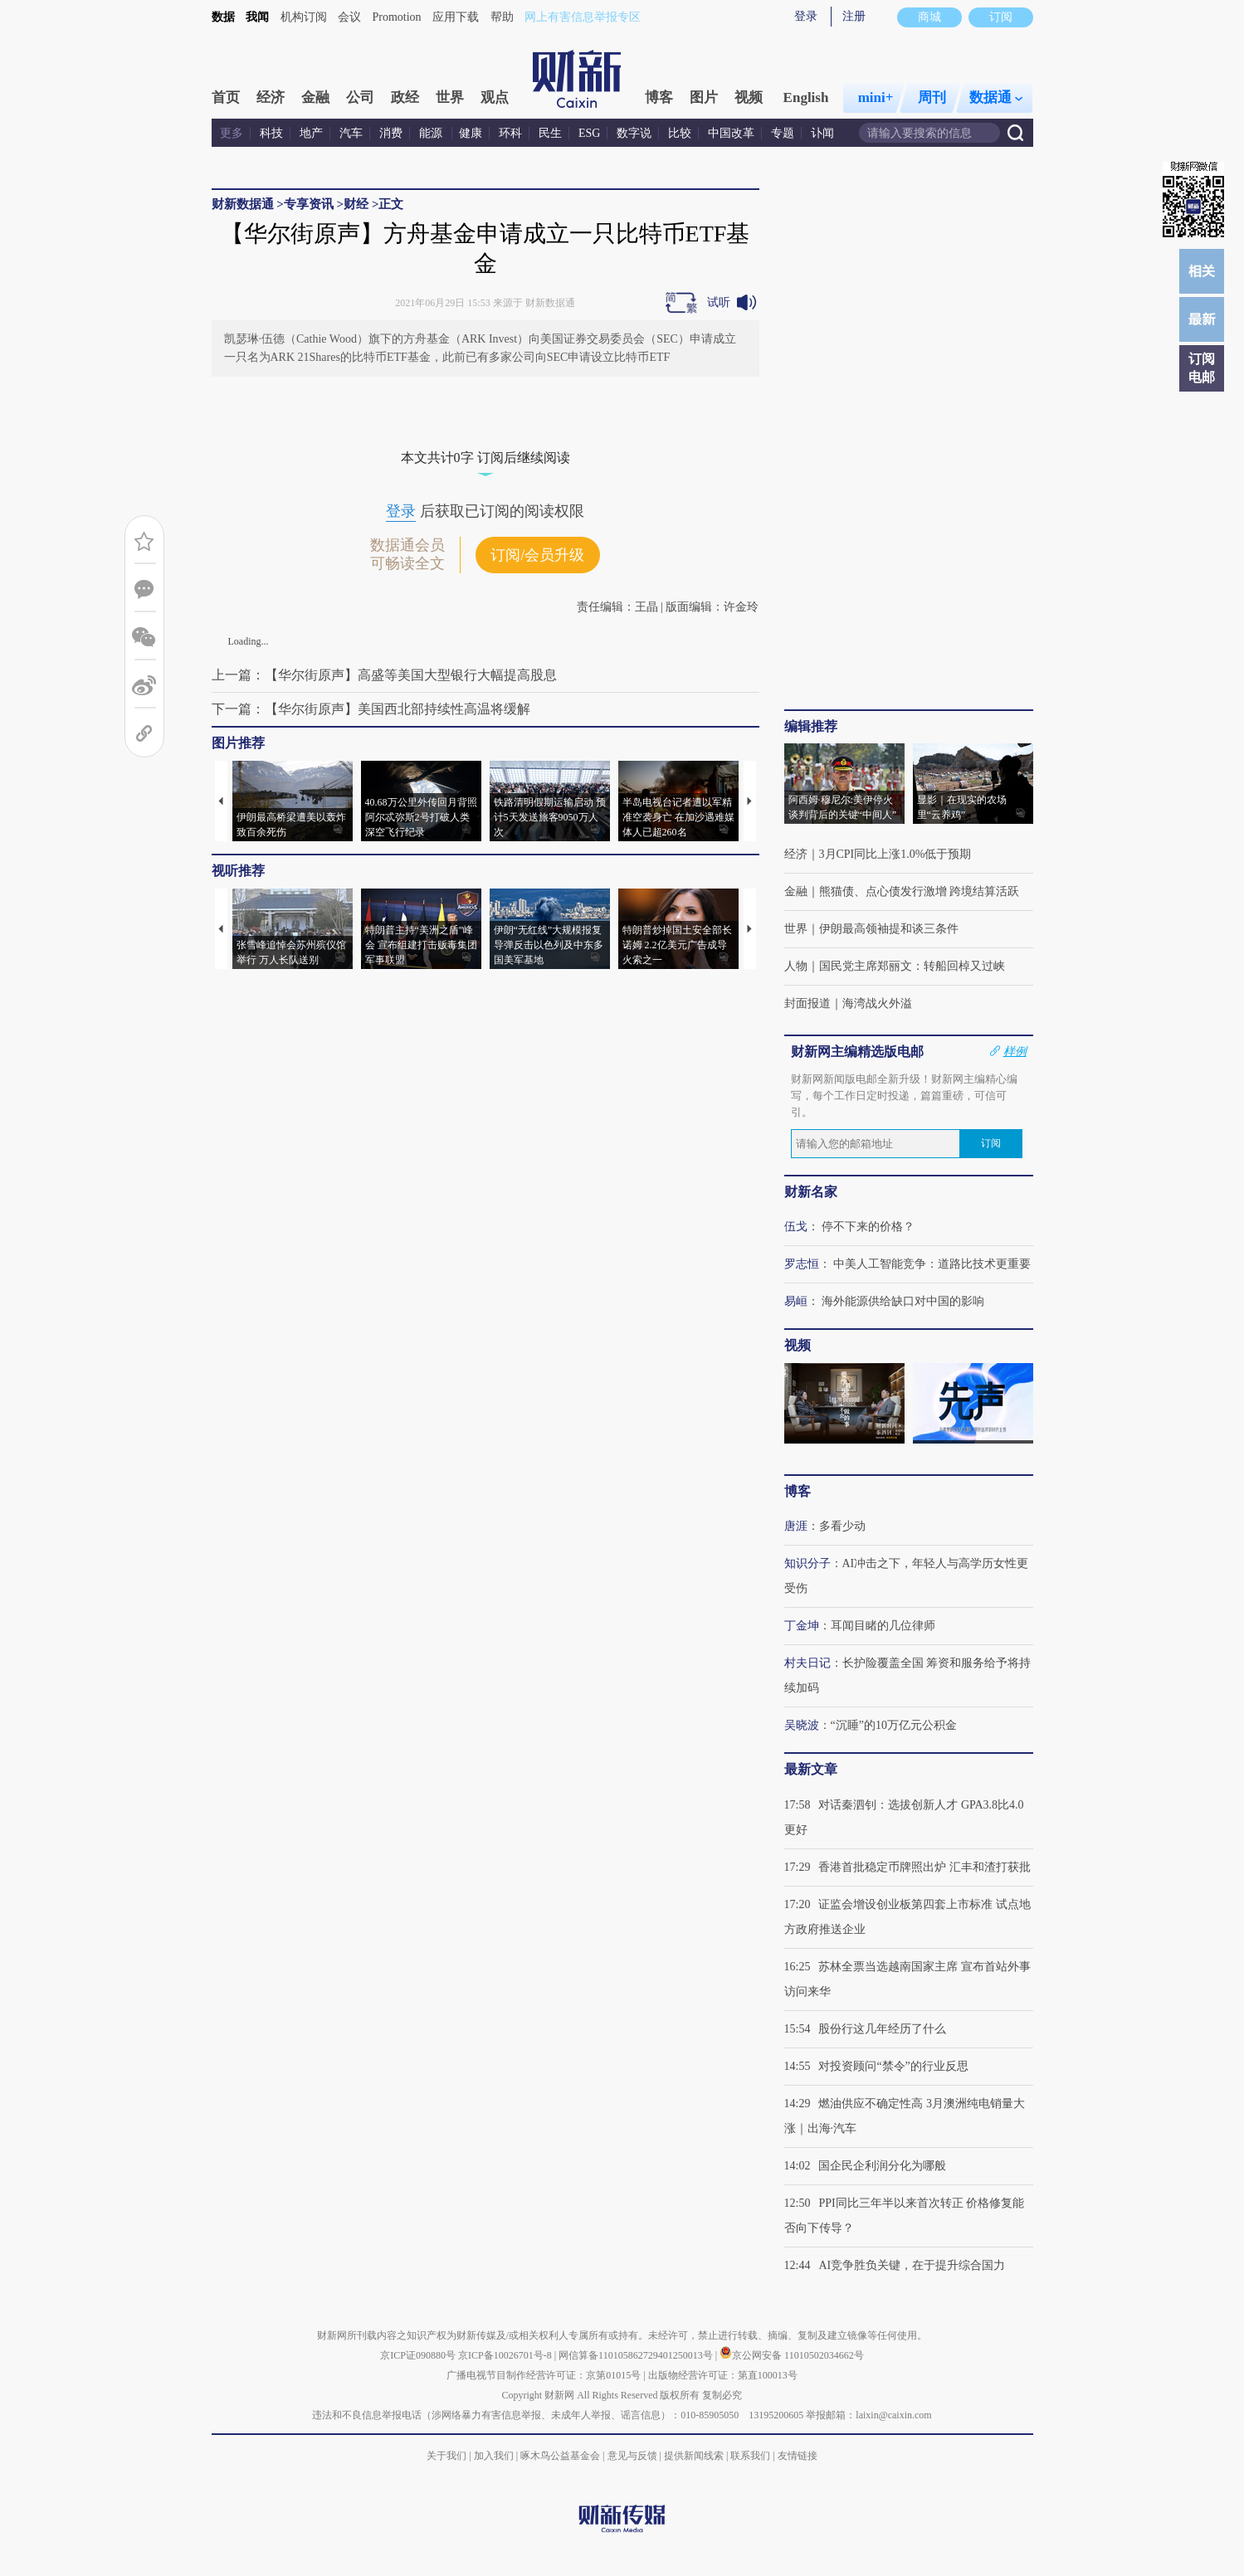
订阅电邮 (1201, 368)
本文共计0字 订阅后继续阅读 (485, 457)
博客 (659, 97)
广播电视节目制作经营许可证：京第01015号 (543, 2375)
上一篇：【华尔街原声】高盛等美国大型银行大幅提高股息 (384, 675)
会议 (349, 17)
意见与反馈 (632, 2456)
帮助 (502, 17)
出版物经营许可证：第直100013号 (723, 2375)
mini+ (876, 97)
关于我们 (446, 2456)
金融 (315, 97)
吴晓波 (801, 1725)
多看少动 (842, 1526)
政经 (405, 97)
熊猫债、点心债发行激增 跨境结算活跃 (919, 891)
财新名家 (810, 1192)
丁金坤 (801, 1625)
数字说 (634, 133)
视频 (748, 97)
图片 (704, 97)
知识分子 (807, 1563)
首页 (226, 97)
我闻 (257, 17)
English (806, 97)
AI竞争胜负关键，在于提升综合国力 (911, 2265)
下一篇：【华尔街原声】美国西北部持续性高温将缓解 (371, 709)
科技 (271, 133)
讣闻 (822, 133)
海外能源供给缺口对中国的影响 (903, 1301)
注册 (854, 16)
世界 (450, 97)
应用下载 (455, 17)
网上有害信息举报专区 (582, 17)
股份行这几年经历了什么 (882, 2029)
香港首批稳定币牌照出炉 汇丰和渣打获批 (924, 1867)
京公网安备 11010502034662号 (792, 2355)
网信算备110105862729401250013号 (637, 2355)
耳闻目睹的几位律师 (883, 1625)
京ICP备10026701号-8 (506, 2355)
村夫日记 (807, 1663)
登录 (805, 16)
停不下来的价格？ (868, 1226)
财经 (356, 204)
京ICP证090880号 (418, 2355)
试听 (718, 302)
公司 (360, 97)
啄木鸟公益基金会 (561, 2456)
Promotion (397, 17)
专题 (782, 133)
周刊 (932, 97)
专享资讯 (309, 204)
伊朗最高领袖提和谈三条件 (889, 929)
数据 (223, 17)
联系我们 (750, 2456)
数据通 (995, 97)
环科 (510, 133)
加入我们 (494, 2456)
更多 (231, 133)
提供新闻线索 (694, 2456)
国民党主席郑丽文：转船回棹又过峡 (912, 966)
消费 (390, 133)
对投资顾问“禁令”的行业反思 (893, 2066)
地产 (311, 133)
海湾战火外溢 (877, 1003)
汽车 (351, 133)
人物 (795, 966)
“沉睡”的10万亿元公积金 (894, 1725)
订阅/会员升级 (537, 555)
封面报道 (807, 1003)
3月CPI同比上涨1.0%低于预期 (895, 854)
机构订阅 (304, 17)
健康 (470, 133)
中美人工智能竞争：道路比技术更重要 (932, 1264)
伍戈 (795, 1226)
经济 (270, 97)
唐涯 (795, 1526)
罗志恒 (801, 1264)
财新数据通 (243, 204)
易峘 (795, 1301)
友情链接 (797, 2456)
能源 (432, 133)
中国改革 (731, 133)
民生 (550, 133)
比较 (679, 133)
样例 (1015, 1051)
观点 (495, 97)
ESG (589, 133)
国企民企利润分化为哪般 (882, 2166)
